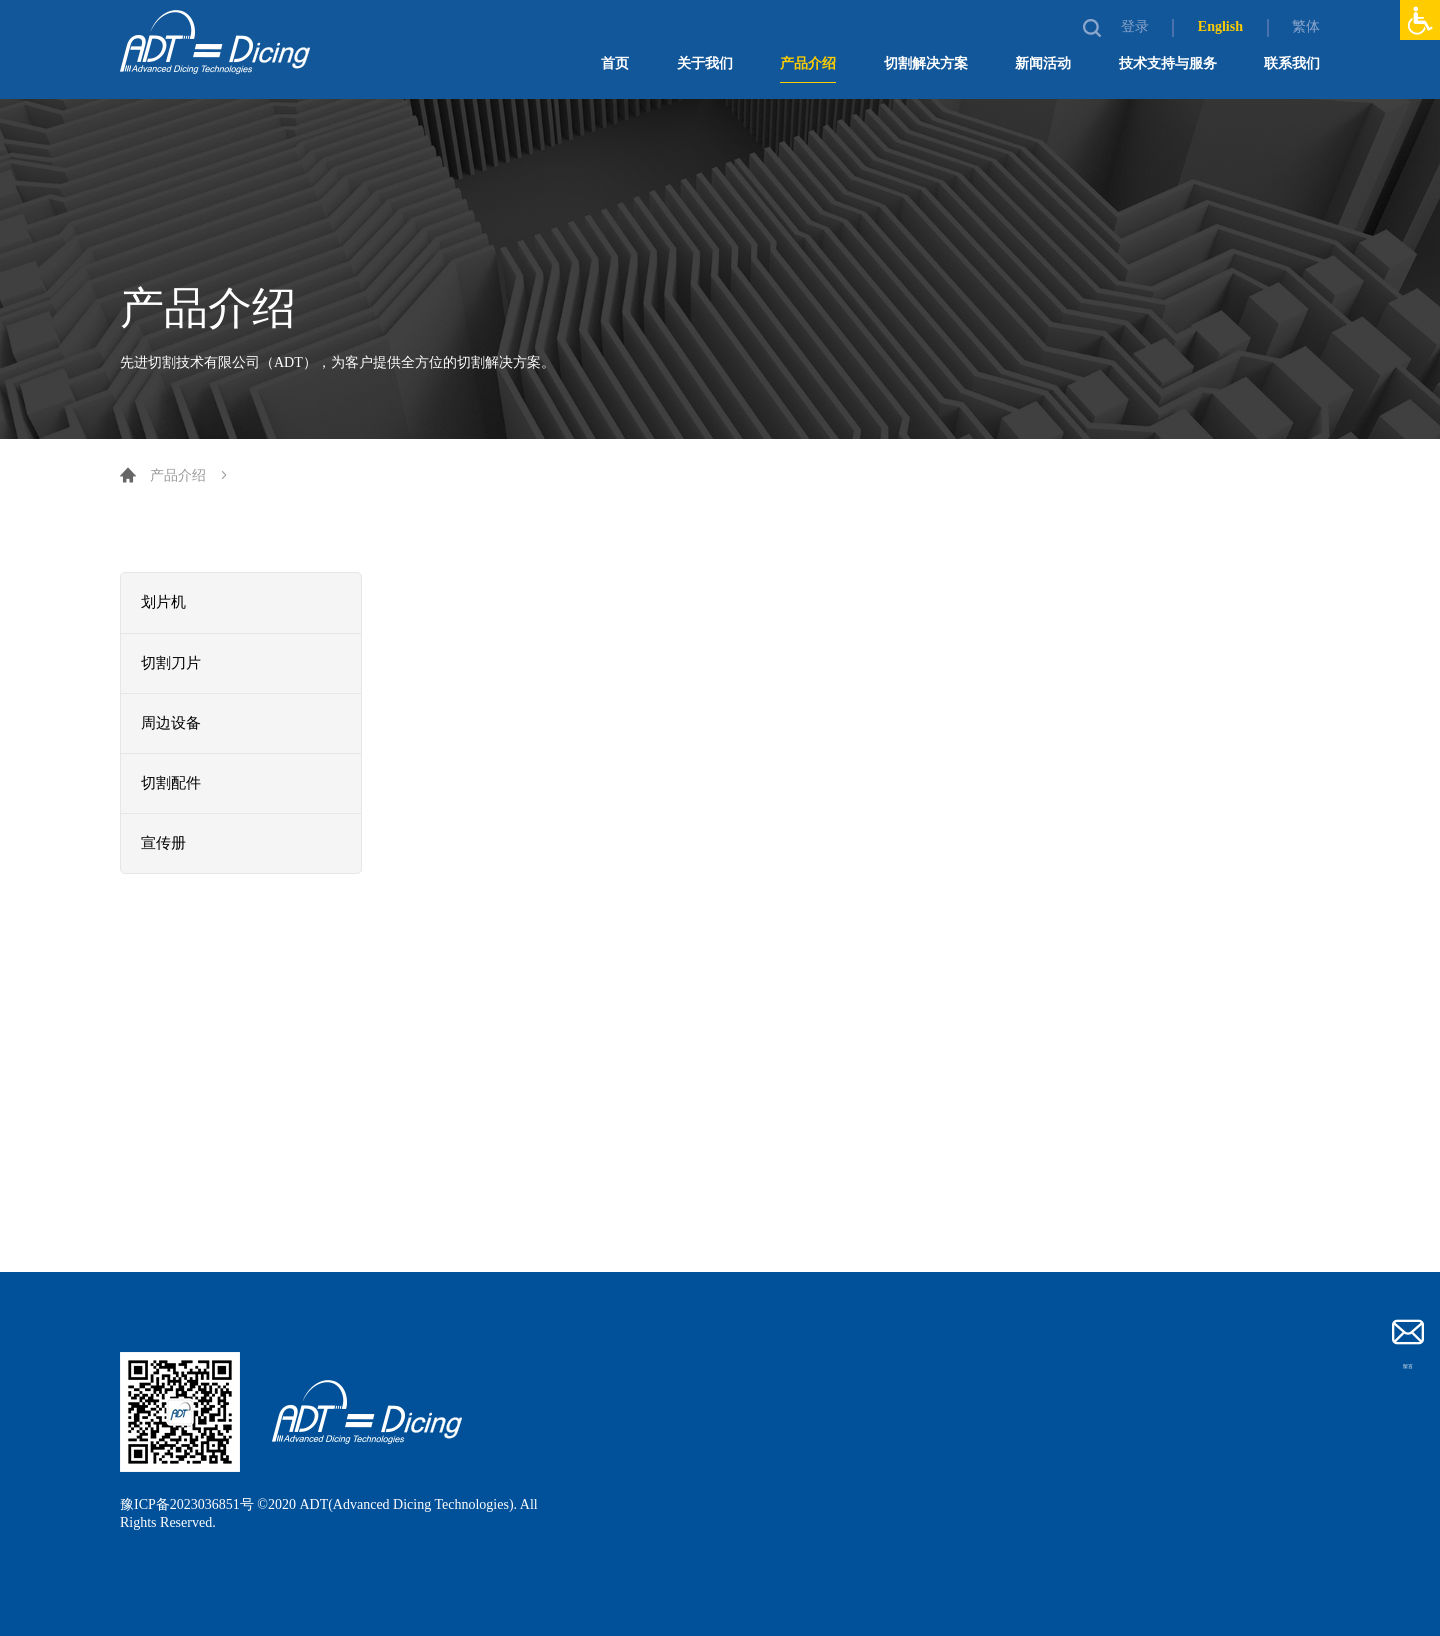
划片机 (165, 602)
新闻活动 (1043, 63)
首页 (615, 63)
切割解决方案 (926, 63)
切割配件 (173, 783)
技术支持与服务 (1168, 63)
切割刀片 (173, 663)
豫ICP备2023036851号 (187, 1504)
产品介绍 (808, 63)
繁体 (1306, 26)
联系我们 (1292, 63)
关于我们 (705, 63)
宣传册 (165, 843)
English (1220, 26)
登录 (1137, 26)
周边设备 (173, 723)
